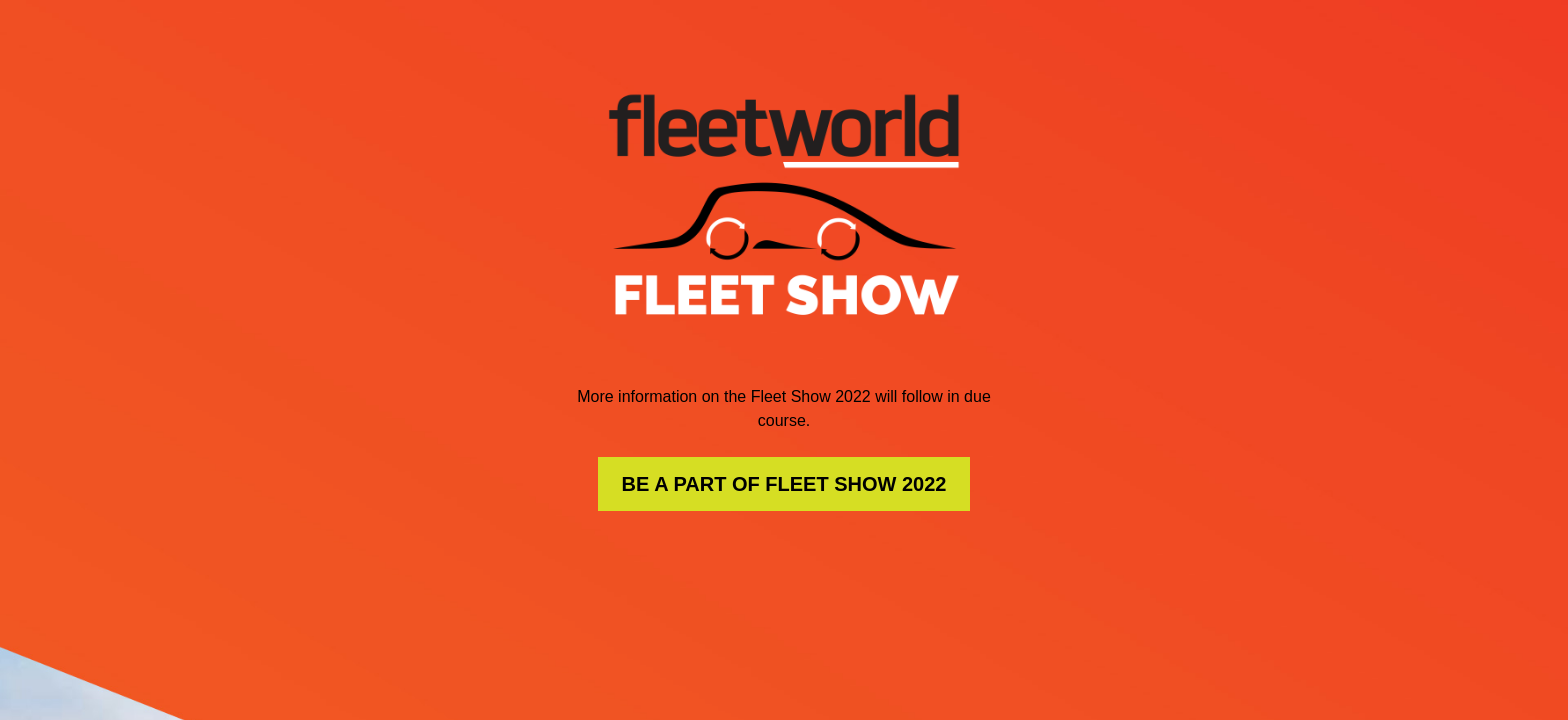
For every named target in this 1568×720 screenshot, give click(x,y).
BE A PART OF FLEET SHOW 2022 (784, 484)
